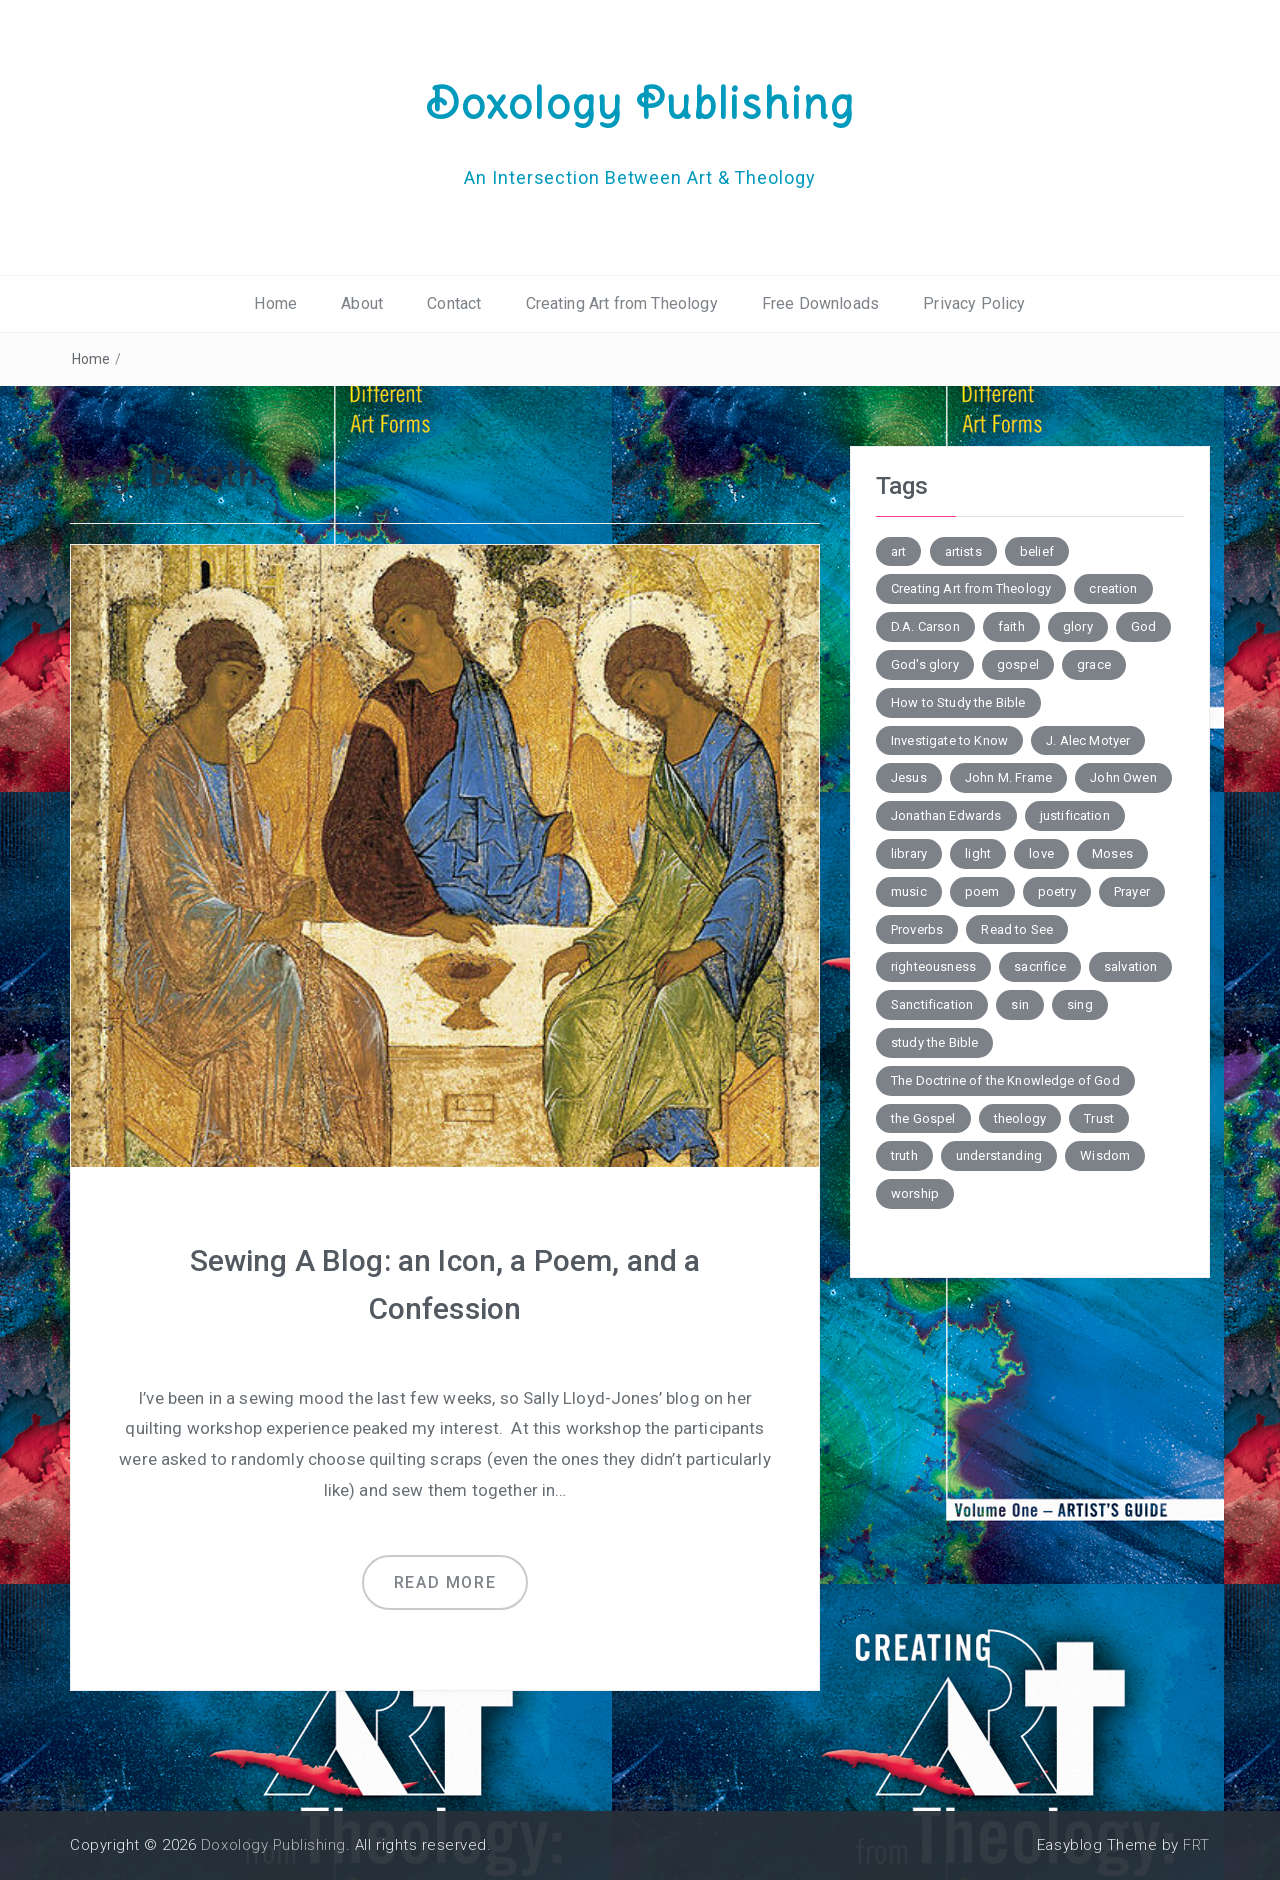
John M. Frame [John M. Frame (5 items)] (1008, 777)
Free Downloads (820, 303)
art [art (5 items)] (898, 551)
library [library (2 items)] (909, 853)
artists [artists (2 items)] (963, 551)
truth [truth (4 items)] (904, 1155)
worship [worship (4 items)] (915, 1193)
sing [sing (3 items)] (1080, 1004)
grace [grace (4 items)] (1094, 664)
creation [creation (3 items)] (1113, 588)
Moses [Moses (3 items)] (1112, 853)
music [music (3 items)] (909, 891)
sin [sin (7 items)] (1019, 1004)
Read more (445, 1582)
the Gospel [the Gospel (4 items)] (923, 1118)
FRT (1196, 1845)
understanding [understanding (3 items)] (999, 1155)
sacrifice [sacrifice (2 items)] (1039, 966)
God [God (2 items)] (1143, 626)
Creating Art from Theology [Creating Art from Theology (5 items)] (971, 588)
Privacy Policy (974, 303)
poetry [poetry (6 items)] (1057, 891)
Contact (454, 303)
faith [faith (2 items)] (1011, 626)
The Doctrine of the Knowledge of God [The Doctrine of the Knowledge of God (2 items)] (1005, 1080)
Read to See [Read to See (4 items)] (1017, 929)
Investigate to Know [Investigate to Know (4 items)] (949, 740)
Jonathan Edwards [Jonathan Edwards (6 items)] (946, 815)
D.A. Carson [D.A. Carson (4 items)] (925, 626)
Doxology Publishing (640, 103)
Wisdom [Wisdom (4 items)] (1105, 1155)
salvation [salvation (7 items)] (1130, 966)
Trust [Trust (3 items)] (1099, 1118)
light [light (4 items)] (978, 853)
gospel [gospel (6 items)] (1018, 664)
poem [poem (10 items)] (982, 891)
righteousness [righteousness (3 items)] (933, 966)
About (362, 303)
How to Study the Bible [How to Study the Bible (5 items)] (958, 702)
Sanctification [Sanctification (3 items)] (932, 1004)
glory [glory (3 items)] (1078, 626)
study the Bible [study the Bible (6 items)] (934, 1042)
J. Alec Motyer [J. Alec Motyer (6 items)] (1088, 740)
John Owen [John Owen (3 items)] (1123, 777)
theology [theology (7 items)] (1020, 1118)
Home (275, 303)
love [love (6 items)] (1041, 853)
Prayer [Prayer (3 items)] (1132, 891)
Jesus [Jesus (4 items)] (909, 777)
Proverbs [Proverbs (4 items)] (917, 929)
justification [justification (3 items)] (1075, 815)
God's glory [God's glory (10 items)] (925, 664)
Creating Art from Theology (622, 303)
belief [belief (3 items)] (1037, 551)
